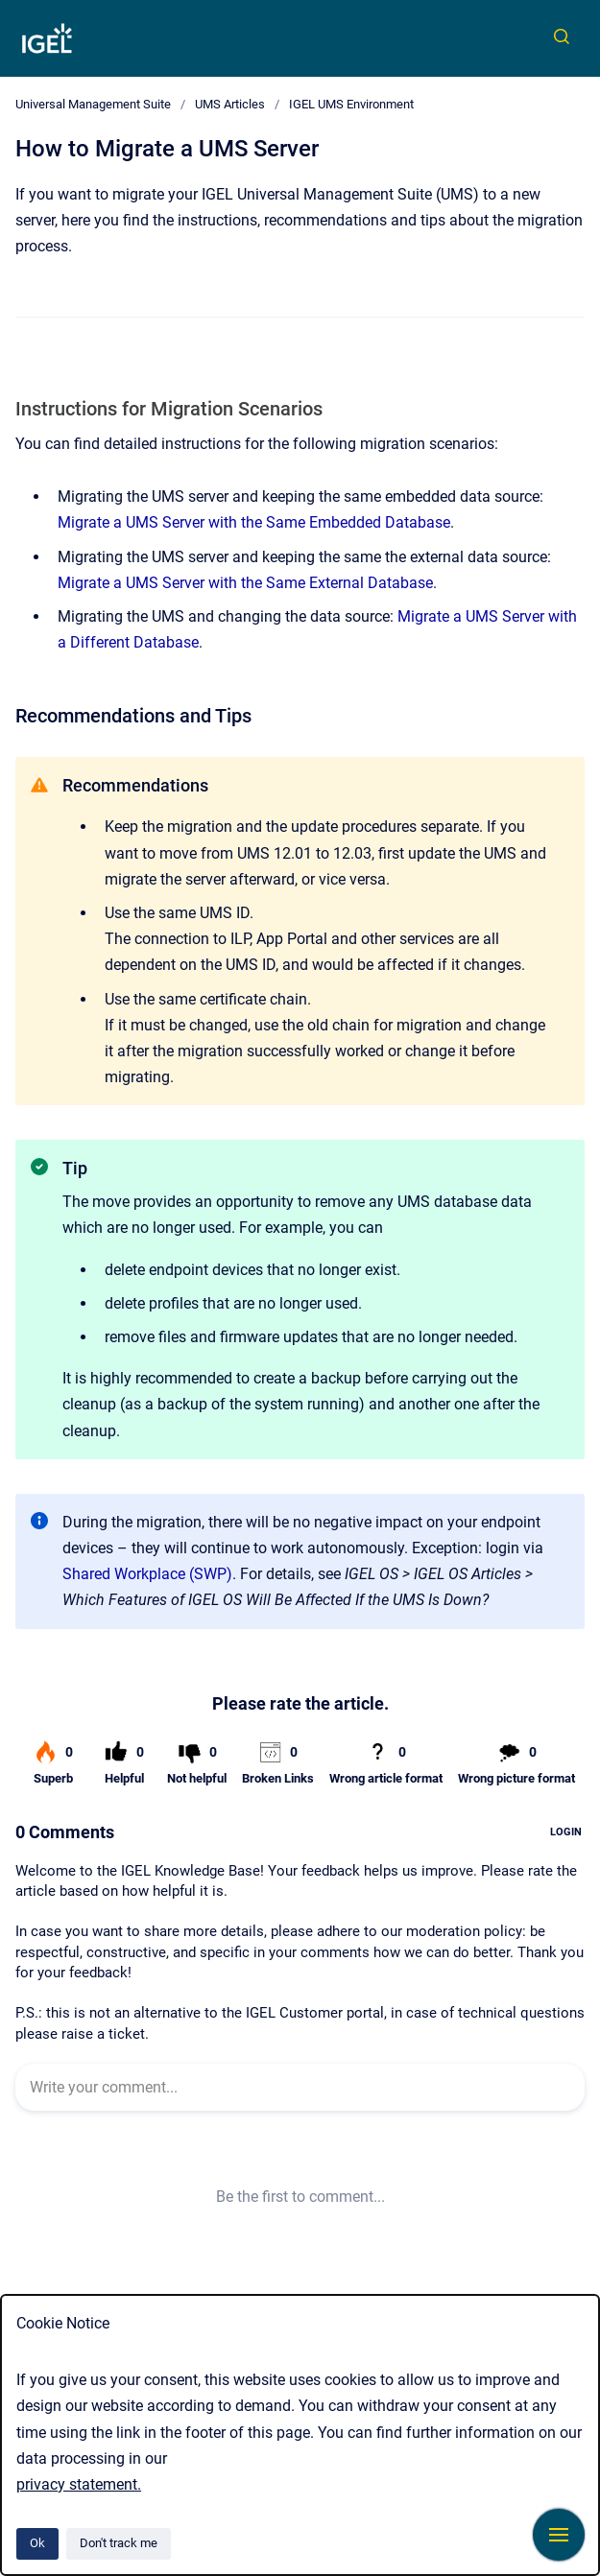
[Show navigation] (559, 2535)
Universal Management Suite (93, 104)
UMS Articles (230, 104)
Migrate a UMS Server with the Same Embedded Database (254, 522)
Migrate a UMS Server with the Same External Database (245, 583)
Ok (37, 2543)
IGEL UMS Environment (351, 104)
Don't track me (118, 2543)
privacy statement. (78, 2484)
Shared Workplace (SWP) (147, 1574)
